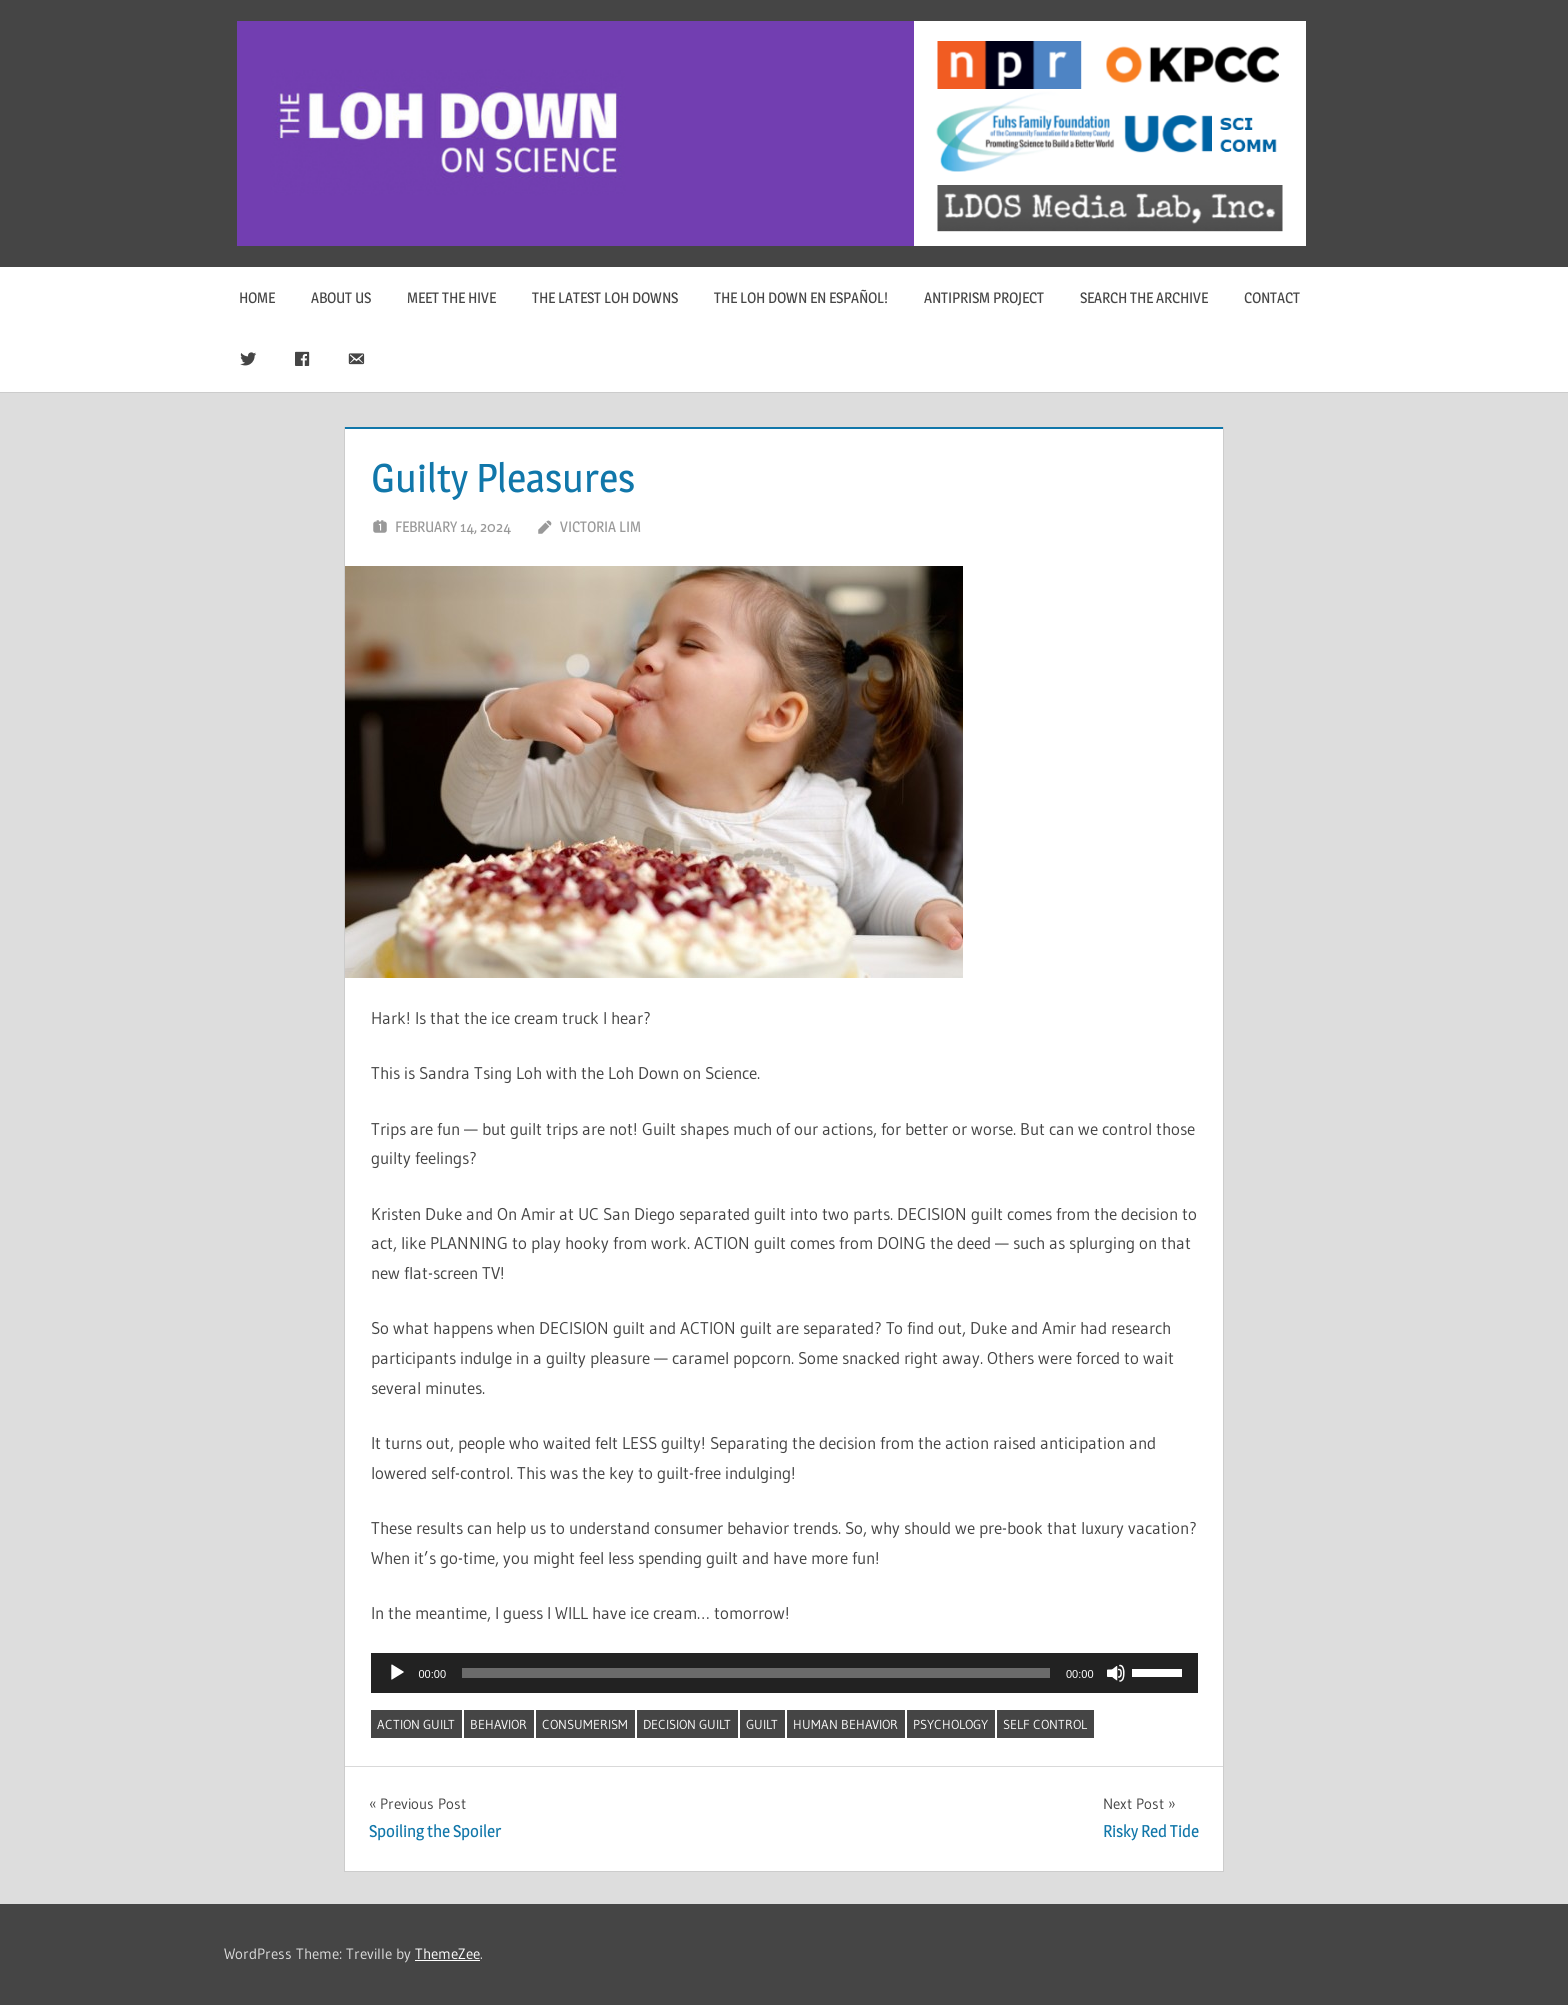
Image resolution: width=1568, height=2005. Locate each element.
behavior (498, 1724)
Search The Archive (1144, 297)
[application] (784, 1673)
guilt (762, 1724)
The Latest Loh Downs (605, 297)
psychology (950, 1724)
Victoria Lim (600, 526)
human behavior (845, 1724)
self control (1045, 1724)
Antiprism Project (984, 297)
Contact (1272, 297)
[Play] (397, 1673)
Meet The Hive (451, 297)
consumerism (585, 1724)
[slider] (756, 1673)
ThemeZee (447, 1953)
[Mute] (1116, 1673)
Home (257, 297)
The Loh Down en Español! (801, 297)
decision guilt (687, 1724)
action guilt (416, 1724)
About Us (341, 297)
